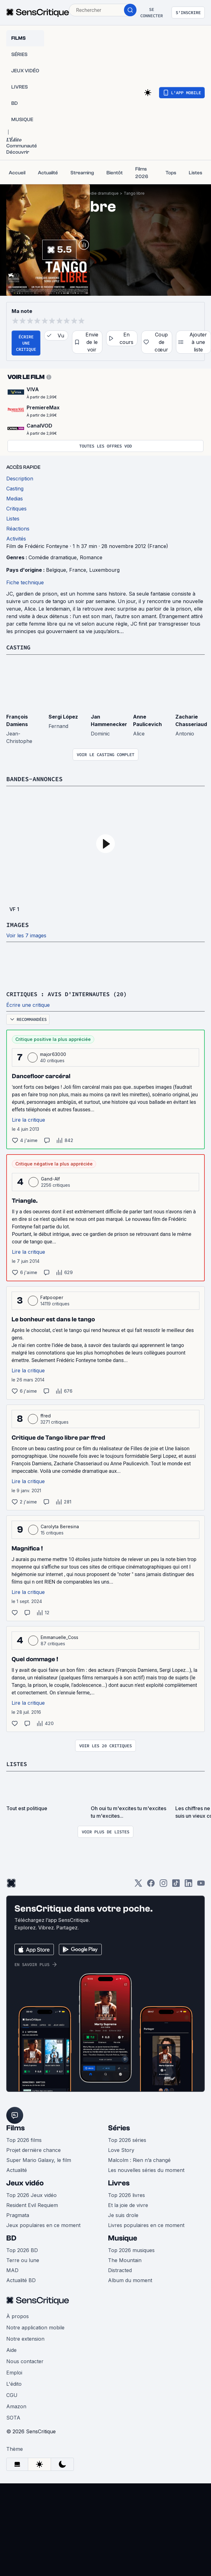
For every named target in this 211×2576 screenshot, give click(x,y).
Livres (119, 2182)
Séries (119, 2127)
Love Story (121, 2149)
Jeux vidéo (25, 2182)
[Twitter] (138, 1884)
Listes (17, 1763)
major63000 (53, 1053)
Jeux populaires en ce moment (43, 2224)
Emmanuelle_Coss (60, 1636)
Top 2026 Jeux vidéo (31, 2194)
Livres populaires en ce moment (146, 2224)
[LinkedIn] (188, 1884)
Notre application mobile (35, 2326)
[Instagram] (163, 1884)
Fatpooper (51, 1296)
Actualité (16, 2169)
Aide (11, 2349)
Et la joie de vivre (128, 2204)
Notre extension (25, 2338)
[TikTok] (176, 1884)
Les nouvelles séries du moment (146, 2169)
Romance (91, 557)
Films (15, 2127)
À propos (17, 2315)
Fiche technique (25, 582)
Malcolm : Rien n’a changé (139, 2159)
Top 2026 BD (22, 2249)
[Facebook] (151, 1884)
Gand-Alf (50, 1178)
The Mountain (125, 2259)
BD (11, 2237)
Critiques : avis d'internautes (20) (72, 993)
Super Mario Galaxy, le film (38, 2159)
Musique (122, 2237)
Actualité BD (21, 2279)
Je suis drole (123, 2214)
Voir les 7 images (26, 935)
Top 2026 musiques (131, 2249)
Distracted (120, 2269)
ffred (45, 1415)
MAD (12, 2269)
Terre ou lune (22, 2259)
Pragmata (17, 2214)
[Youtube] (201, 1884)
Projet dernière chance (33, 2149)
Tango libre (134, 193)
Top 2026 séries (127, 2139)
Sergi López (63, 716)
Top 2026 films (24, 2139)
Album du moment (130, 2279)
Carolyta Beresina (60, 1526)
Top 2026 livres (126, 2194)
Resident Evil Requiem (32, 2204)
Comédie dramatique (99, 193)
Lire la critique (28, 1119)
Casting (19, 647)
